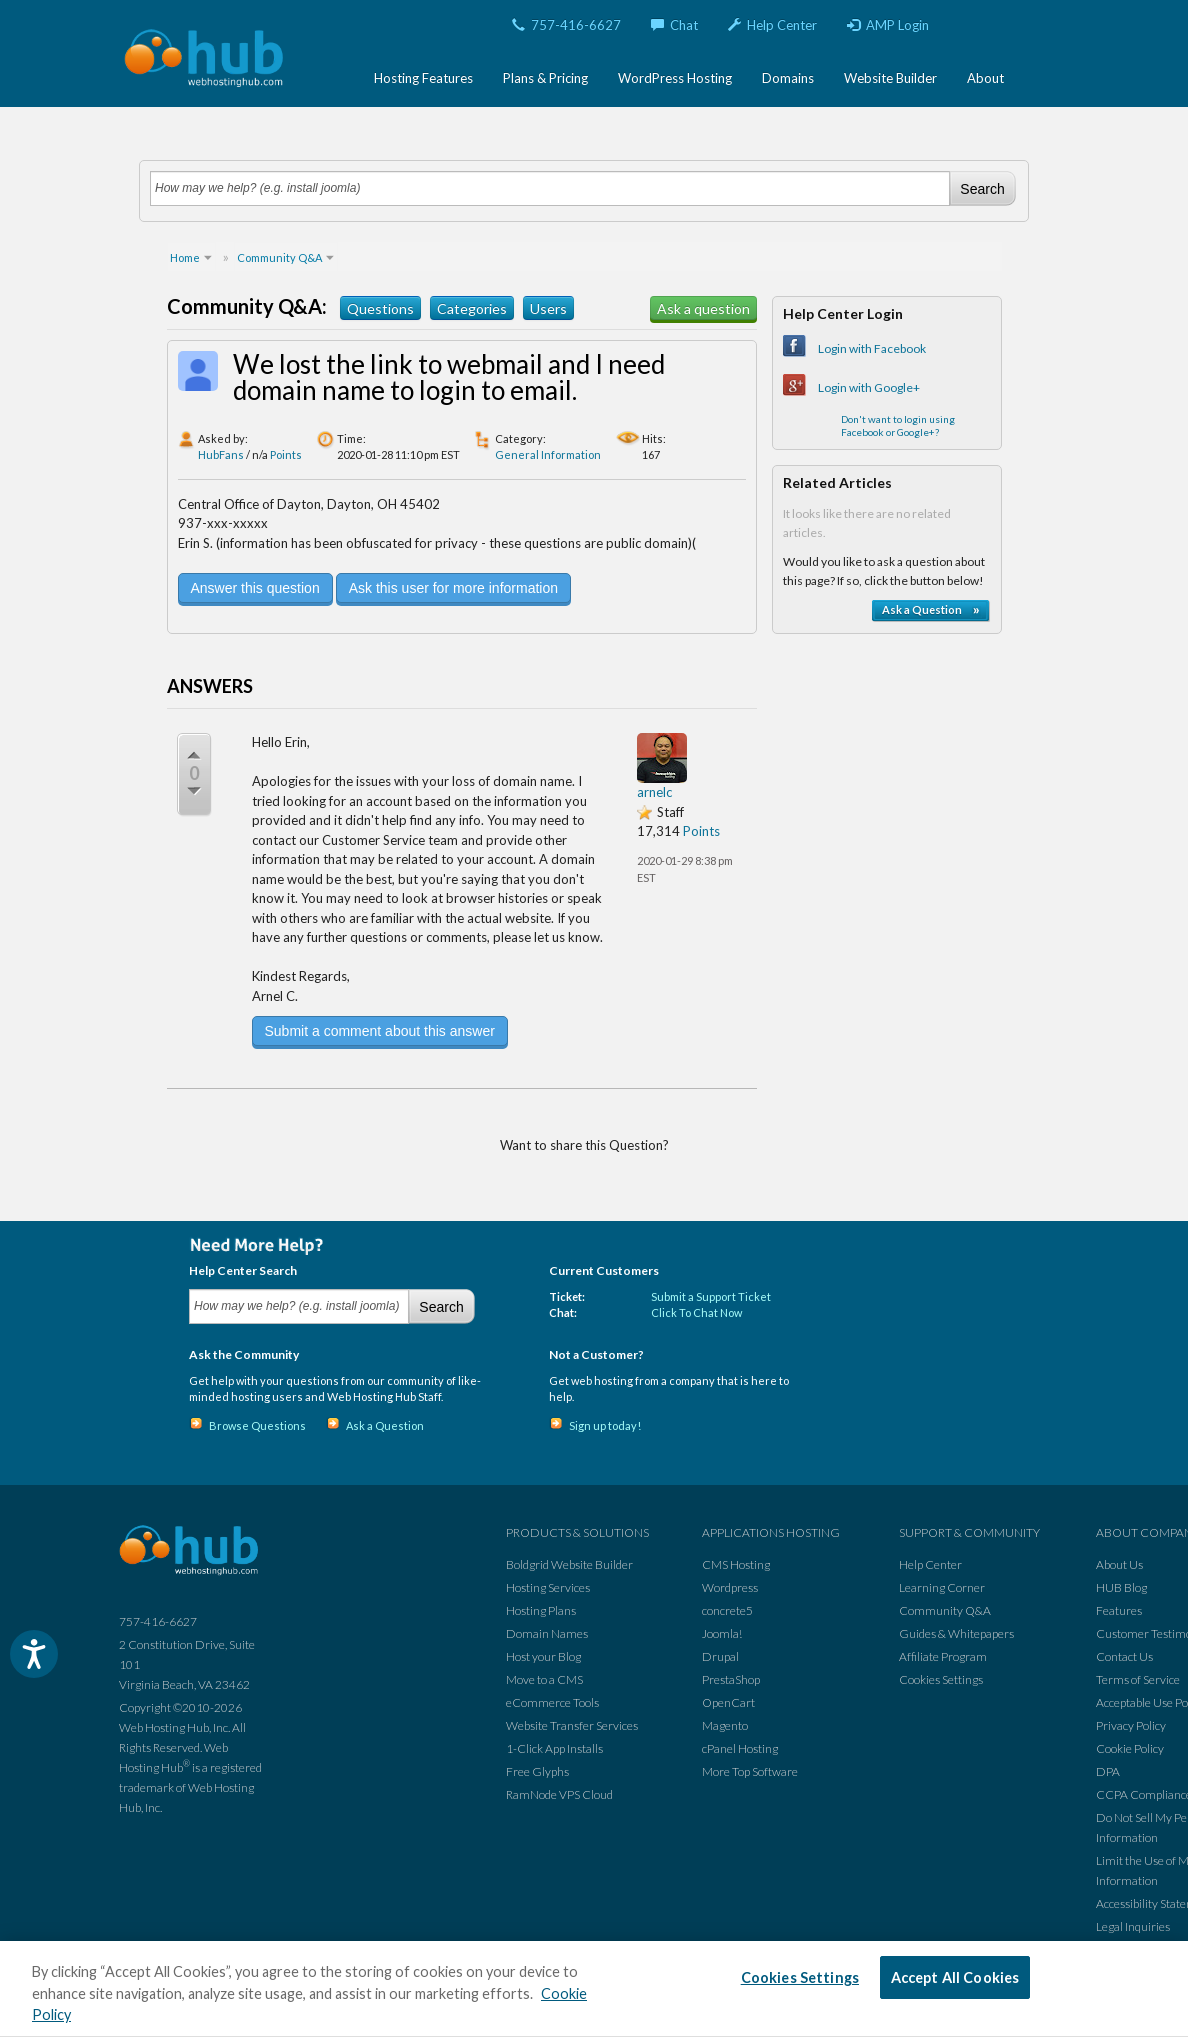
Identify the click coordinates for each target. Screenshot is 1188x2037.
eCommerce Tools (552, 1702)
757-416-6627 (566, 25)
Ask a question (703, 308)
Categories (472, 308)
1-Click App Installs (554, 1748)
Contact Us (1124, 1656)
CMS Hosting (736, 1564)
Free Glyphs (537, 1771)
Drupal (720, 1656)
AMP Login (888, 25)
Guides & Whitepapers (956, 1633)
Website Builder (890, 78)
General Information (548, 454)
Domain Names (547, 1633)
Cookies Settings (941, 1679)
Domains (788, 78)
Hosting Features (423, 78)
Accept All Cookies (955, 1977)
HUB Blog (1121, 1587)
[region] (594, 1989)
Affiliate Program (943, 1656)
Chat (674, 25)
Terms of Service (1138, 1679)
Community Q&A (945, 1610)
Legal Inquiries (1133, 1926)
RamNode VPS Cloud (559, 1794)
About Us (1119, 1564)
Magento (725, 1725)
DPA (1108, 1771)
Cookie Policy (1130, 1748)
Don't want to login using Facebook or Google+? (898, 425)
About (985, 78)
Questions (380, 308)
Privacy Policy (1131, 1725)
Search (982, 189)
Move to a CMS (544, 1679)
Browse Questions (257, 1425)
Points (286, 454)
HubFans (221, 454)
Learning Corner (942, 1587)
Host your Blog (543, 1656)
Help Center (772, 25)
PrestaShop (731, 1679)
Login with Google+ (869, 387)
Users (548, 308)
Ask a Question (385, 1425)
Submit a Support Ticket (711, 1296)
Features (1119, 1610)
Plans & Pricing (545, 78)
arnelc (654, 792)
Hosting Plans (541, 1610)
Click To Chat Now (696, 1312)
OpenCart (728, 1702)
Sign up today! (605, 1425)
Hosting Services (548, 1587)
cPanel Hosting (740, 1748)
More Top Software (750, 1771)
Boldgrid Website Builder (569, 1564)
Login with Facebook (872, 348)
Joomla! (722, 1633)
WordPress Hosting (675, 78)
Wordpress (730, 1587)
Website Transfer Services (572, 1725)
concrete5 (727, 1610)
